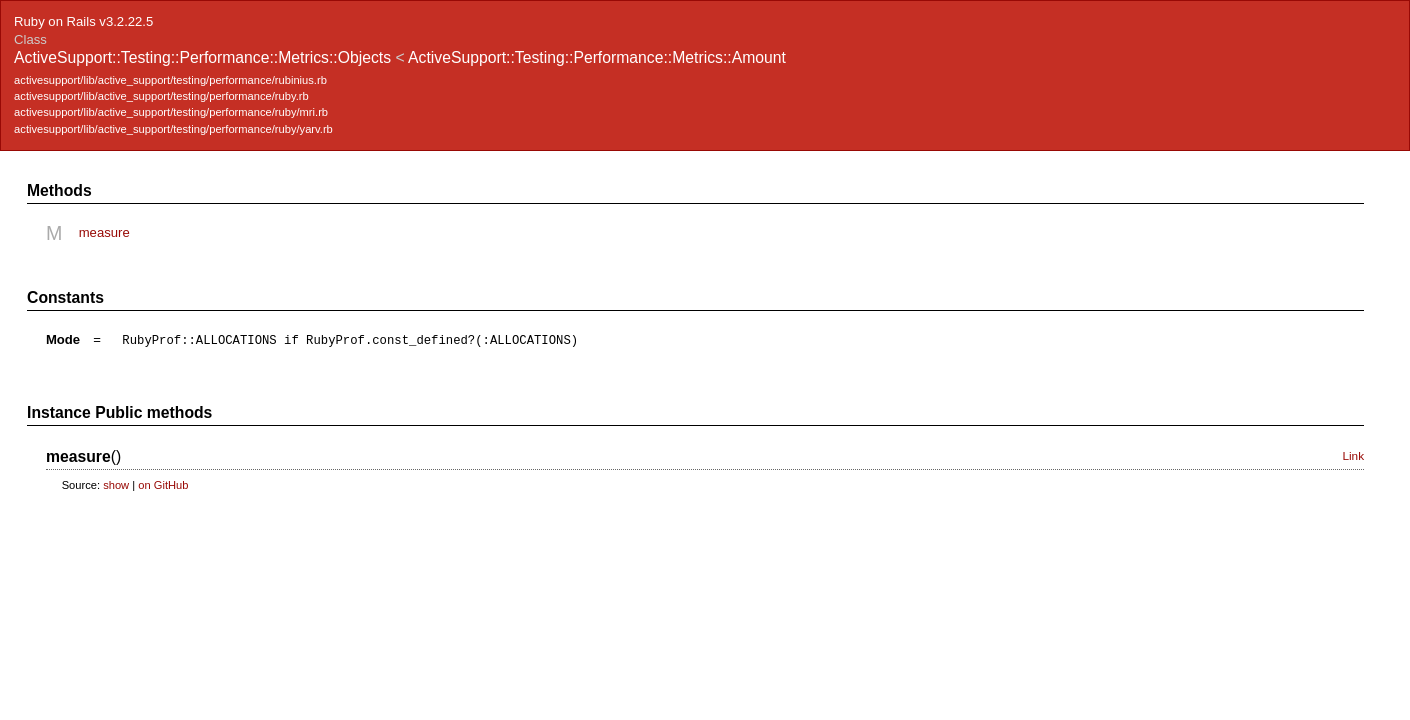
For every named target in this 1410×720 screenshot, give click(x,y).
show (116, 485)
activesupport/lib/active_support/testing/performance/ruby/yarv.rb (173, 129)
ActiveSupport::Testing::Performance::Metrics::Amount (597, 57)
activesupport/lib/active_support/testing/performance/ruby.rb (161, 96)
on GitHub (163, 485)
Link (1353, 455)
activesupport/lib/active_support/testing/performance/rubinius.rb (170, 80)
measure (104, 232)
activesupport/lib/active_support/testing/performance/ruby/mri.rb (171, 112)
